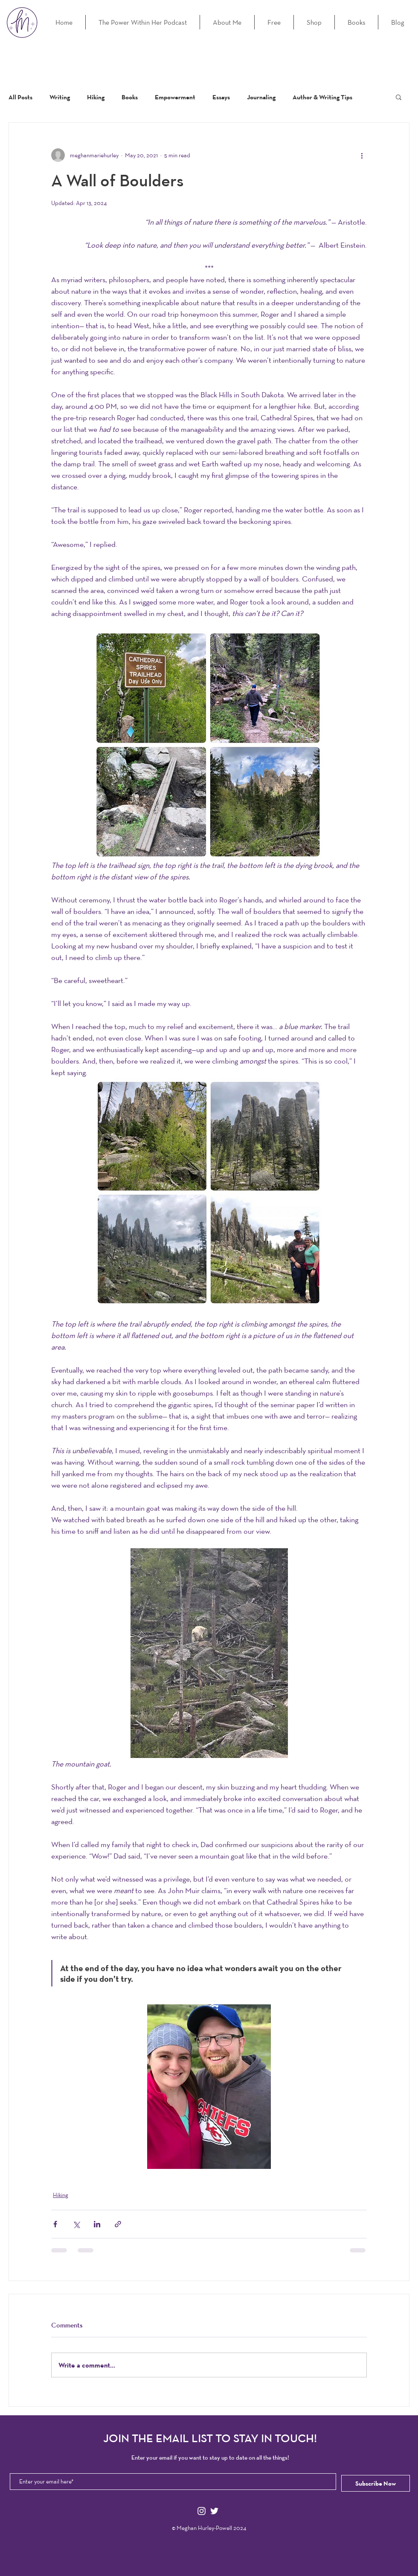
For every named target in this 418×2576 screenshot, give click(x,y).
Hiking (95, 97)
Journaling (261, 97)
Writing (59, 97)
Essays (221, 97)
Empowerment (175, 97)
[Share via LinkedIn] (97, 2224)
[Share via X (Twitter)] (76, 2224)
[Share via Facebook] (55, 2224)
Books (130, 97)
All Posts (20, 97)
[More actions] (362, 155)
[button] (399, 96)
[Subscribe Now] (375, 2483)
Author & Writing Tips (322, 97)
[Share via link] (118, 2224)
